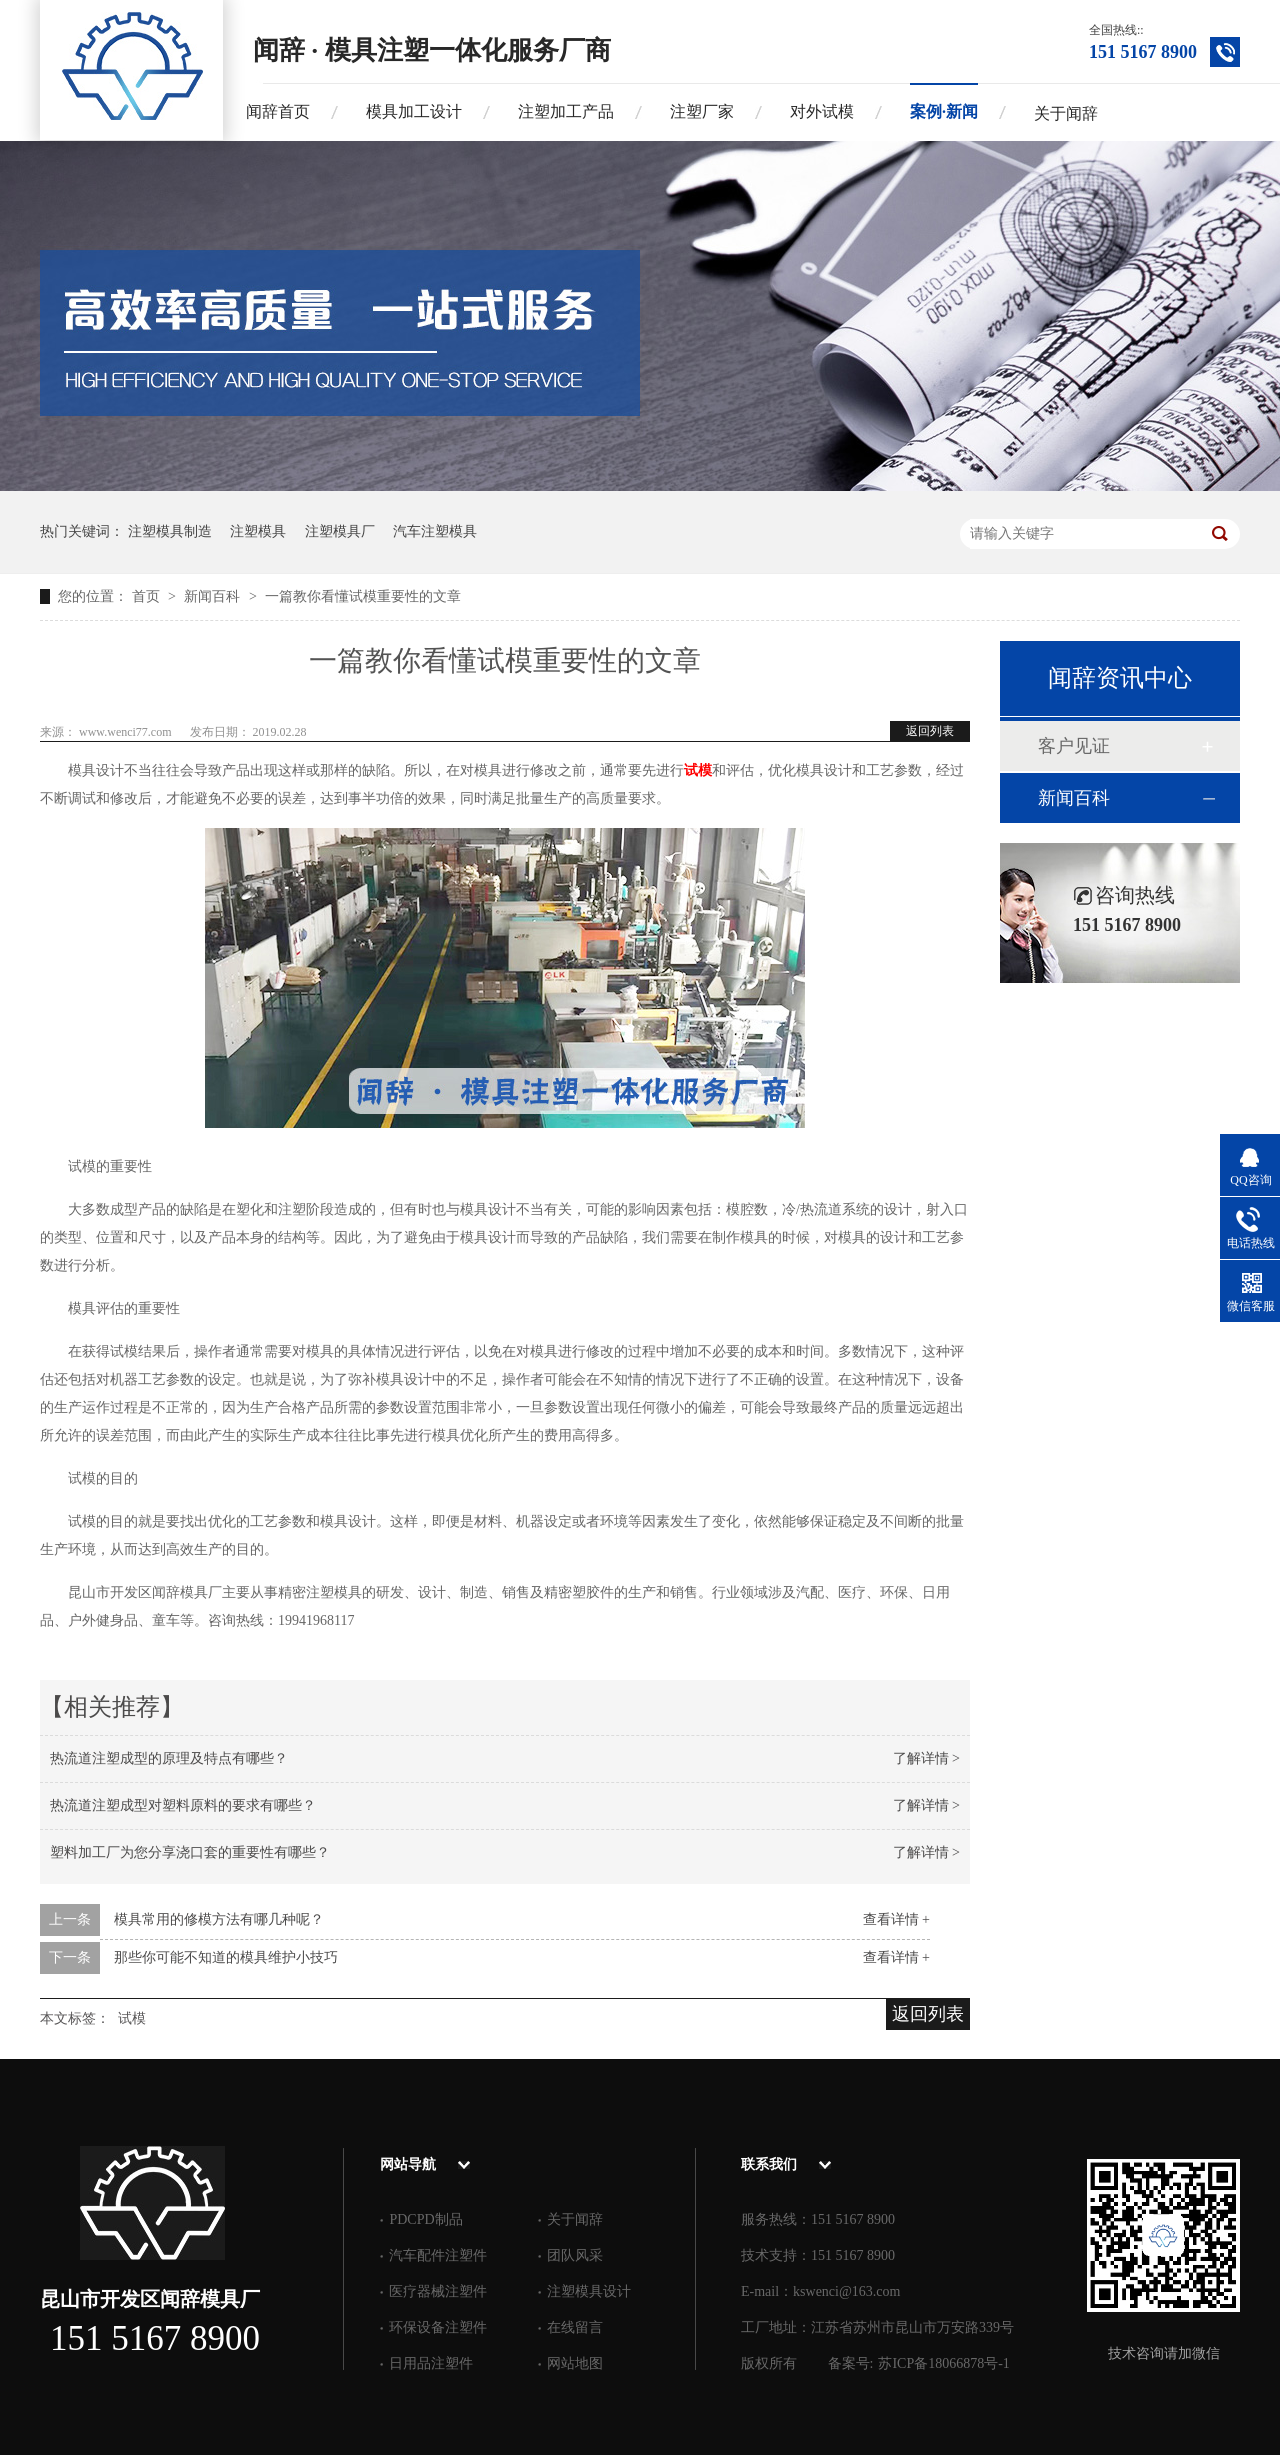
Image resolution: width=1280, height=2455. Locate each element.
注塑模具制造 (170, 531)
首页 (148, 596)
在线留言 (575, 2327)
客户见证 (1074, 746)
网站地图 (575, 2363)
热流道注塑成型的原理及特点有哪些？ (169, 1758)
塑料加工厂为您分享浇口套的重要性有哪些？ (190, 1852)
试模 (132, 2018)
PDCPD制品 (425, 2219)
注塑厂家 (702, 111)
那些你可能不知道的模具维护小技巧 (226, 1957)
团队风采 (575, 2255)
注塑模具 (258, 531)
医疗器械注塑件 (438, 2291)
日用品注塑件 (431, 2363)
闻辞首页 (278, 111)
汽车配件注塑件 (438, 2255)
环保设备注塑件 (438, 2327)
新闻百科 (214, 596)
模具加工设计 (414, 111)
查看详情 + (896, 1919)
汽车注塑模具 (435, 531)
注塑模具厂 (340, 531)
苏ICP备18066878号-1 (943, 2363)
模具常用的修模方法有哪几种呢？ (219, 1919)
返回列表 (930, 731)
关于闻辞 (1066, 113)
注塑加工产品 (566, 111)
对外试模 (822, 111)
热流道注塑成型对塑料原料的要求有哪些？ (183, 1805)
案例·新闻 (944, 111)
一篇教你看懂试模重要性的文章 (363, 596)
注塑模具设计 (589, 2291)
